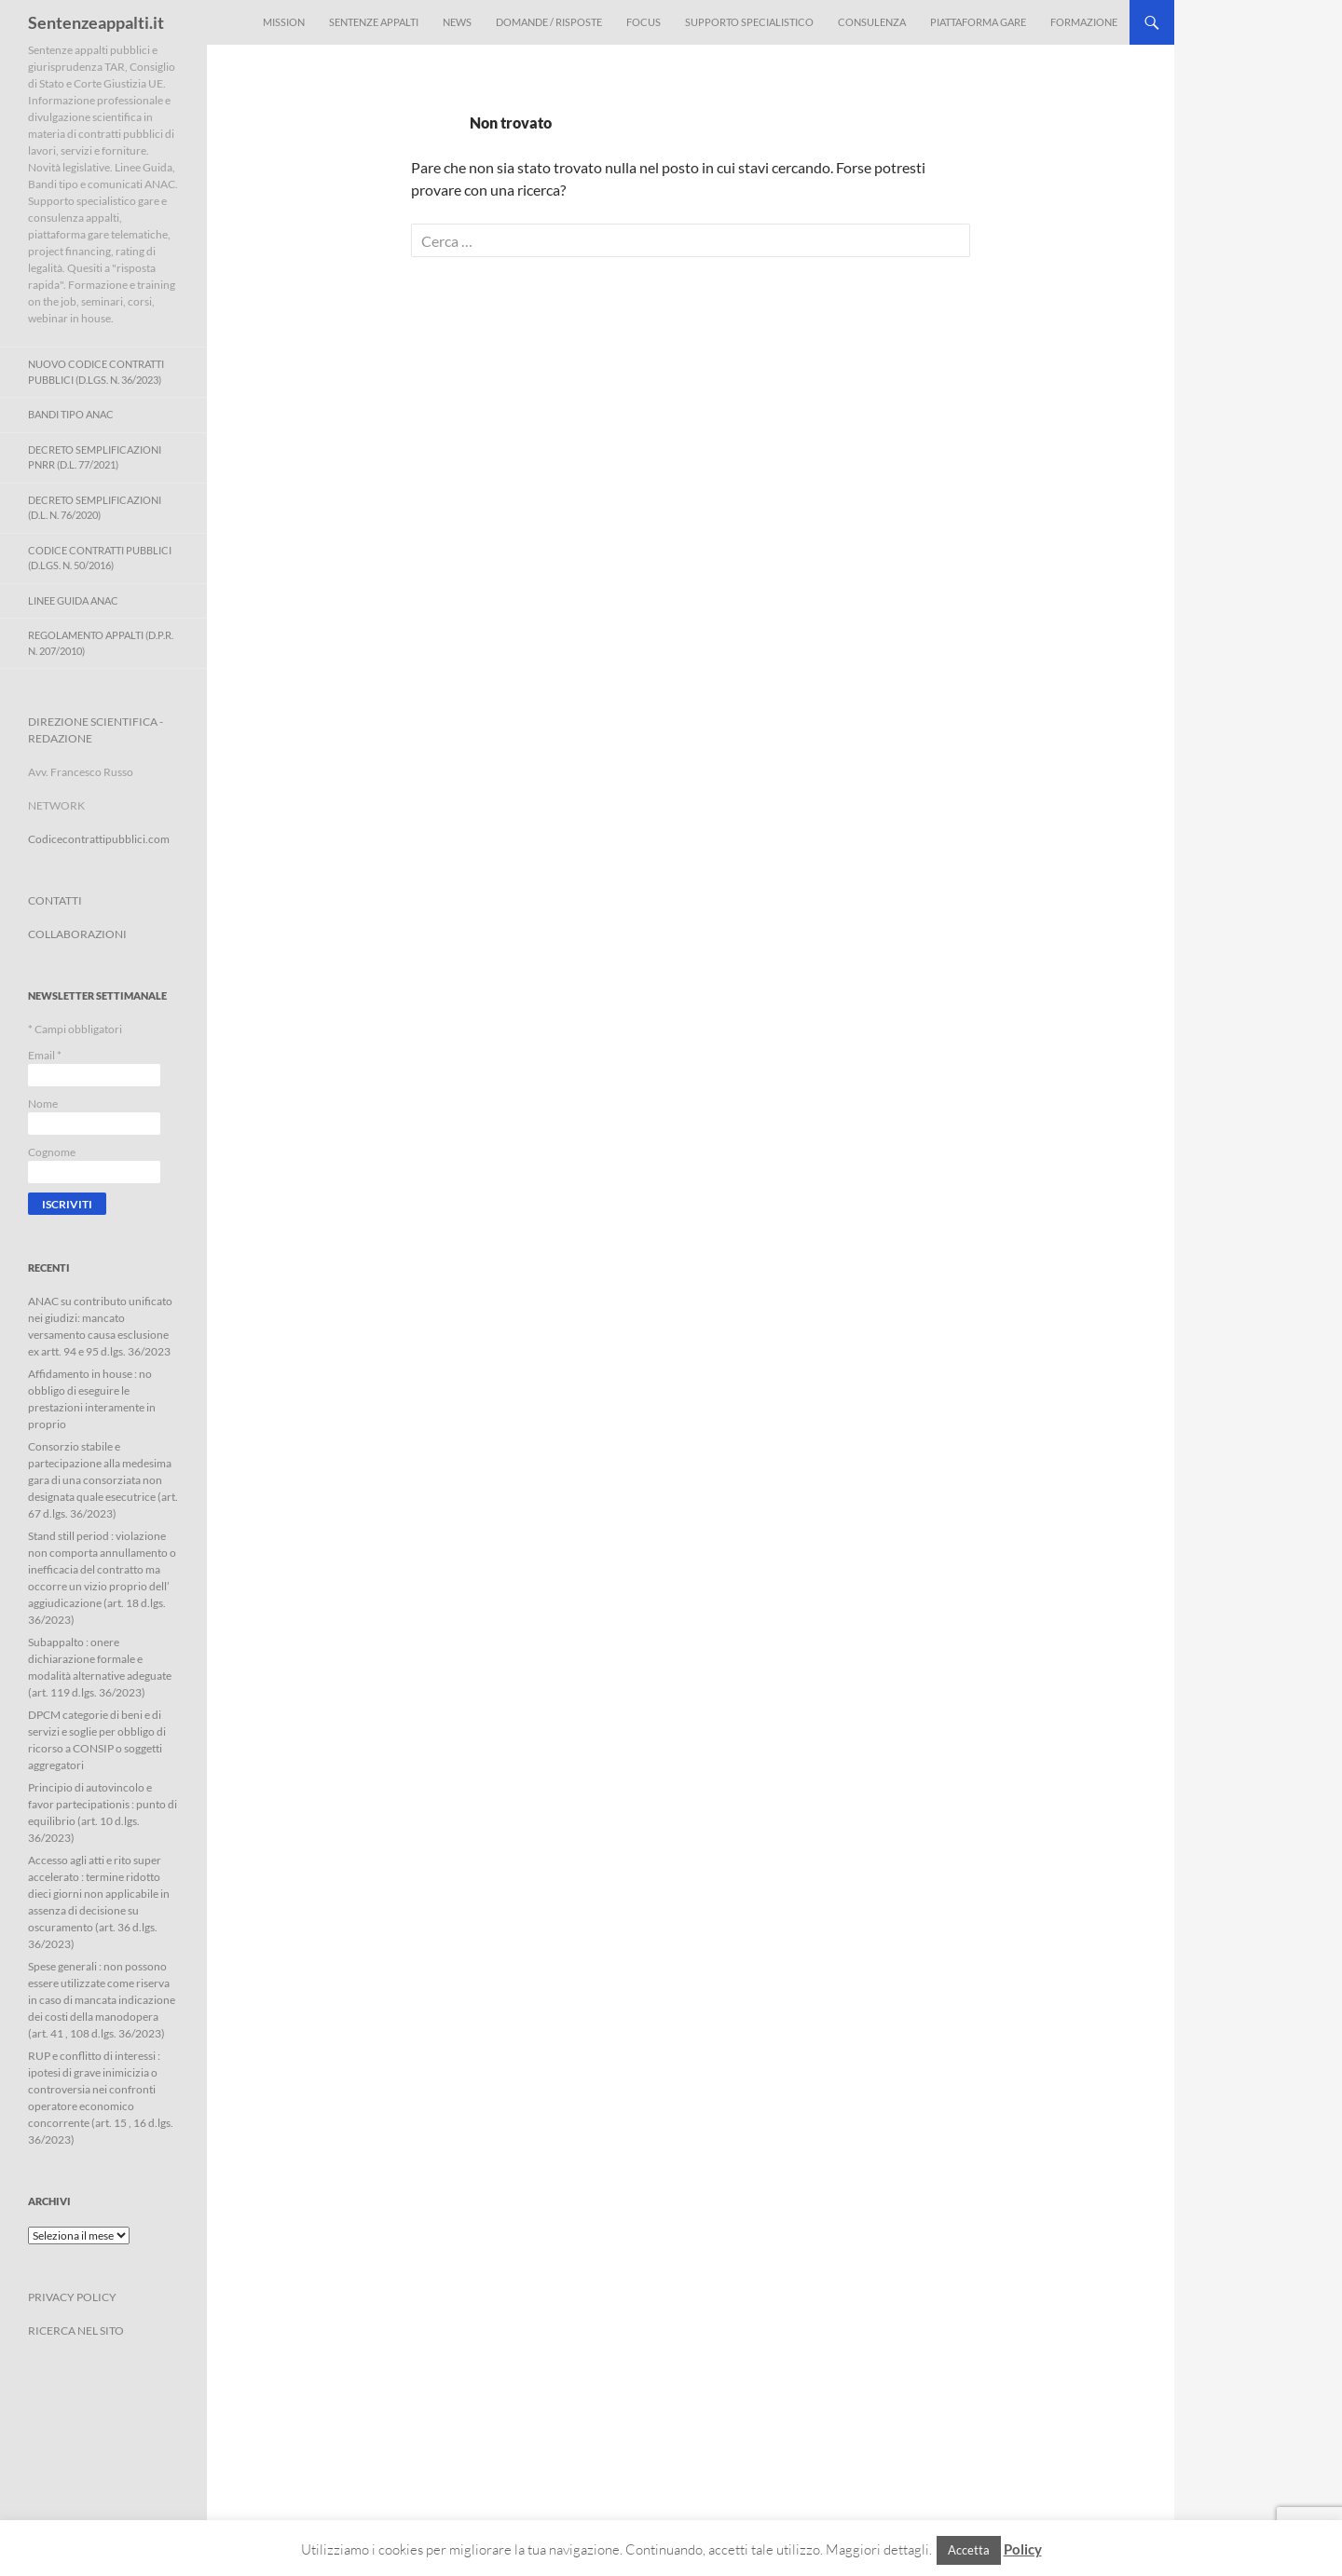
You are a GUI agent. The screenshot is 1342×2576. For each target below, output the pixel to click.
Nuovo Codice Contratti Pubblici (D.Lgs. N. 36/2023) (96, 372)
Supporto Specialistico (749, 22)
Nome (43, 1104)
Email (45, 1055)
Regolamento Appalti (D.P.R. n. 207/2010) (100, 643)
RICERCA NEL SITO (76, 2330)
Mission (284, 22)
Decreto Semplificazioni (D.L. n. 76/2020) (94, 508)
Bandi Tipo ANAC (71, 414)
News (457, 22)
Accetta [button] (969, 2549)
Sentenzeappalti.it (96, 22)
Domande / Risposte (549, 22)
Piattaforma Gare (978, 22)
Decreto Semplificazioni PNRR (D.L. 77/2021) (94, 457)
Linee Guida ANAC (73, 600)
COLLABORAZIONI (77, 934)
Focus (643, 22)
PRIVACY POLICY (72, 2297)
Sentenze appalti (373, 22)
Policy (1023, 2549)
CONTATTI (55, 900)
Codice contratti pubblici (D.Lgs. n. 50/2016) (99, 558)
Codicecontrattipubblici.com (99, 839)
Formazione (1083, 22)
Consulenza (872, 22)
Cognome (51, 1152)
